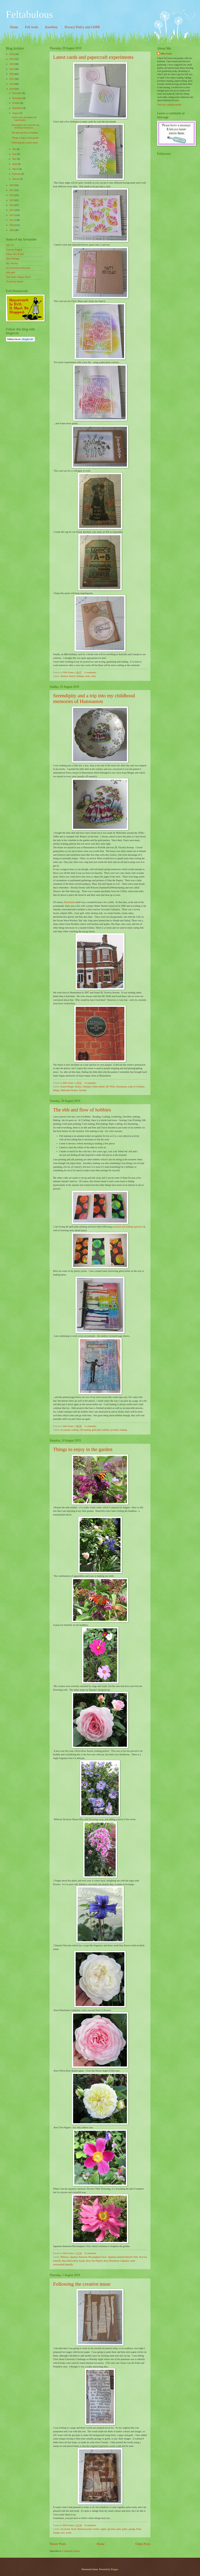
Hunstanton (69, 902)
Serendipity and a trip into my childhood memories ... (25, 126)
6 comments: (91, 672)
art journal (65, 1430)
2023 (12, 69)
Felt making (85, 1430)
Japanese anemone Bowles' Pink (123, 2257)
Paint (138, 2529)
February (16, 174)
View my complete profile (169, 104)
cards (93, 676)
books (96, 2529)
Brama (78, 1086)
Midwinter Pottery (69, 1090)
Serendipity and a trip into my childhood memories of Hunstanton (94, 698)
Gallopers (87, 1086)
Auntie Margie (67, 1086)
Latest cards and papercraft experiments (93, 57)
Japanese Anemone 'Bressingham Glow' (88, 2257)
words (68, 2532)
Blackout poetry (84, 2529)
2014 (12, 205)
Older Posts (142, 2544)
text (63, 2532)
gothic (125, 2529)
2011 (12, 220)
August (15, 113)
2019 (12, 89)
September (17, 108)
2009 (12, 230)
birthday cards (83, 676)
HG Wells (110, 1086)
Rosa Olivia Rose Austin (73, 2261)
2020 (12, 84)
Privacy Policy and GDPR (82, 27)
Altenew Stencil (67, 676)
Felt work (31, 27)
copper (103, 2529)
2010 (12, 225)
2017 (12, 190)
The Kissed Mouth (14, 281)
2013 (12, 210)
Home (14, 27)
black (73, 2529)
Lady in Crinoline (136, 1086)
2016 (12, 195)
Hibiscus (65, 2257)
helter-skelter (99, 1086)
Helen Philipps (13, 258)
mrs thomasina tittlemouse (18, 268)
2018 (12, 185)
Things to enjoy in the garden (82, 1449)
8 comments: (91, 1083)
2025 (12, 59)
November (17, 98)
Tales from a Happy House (18, 277)
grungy (132, 2529)
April (15, 164)
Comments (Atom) (71, 2551)
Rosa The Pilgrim (94, 2261)
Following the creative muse (81, 2284)
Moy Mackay (12, 263)
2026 (12, 54)
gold (118, 2529)
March (15, 169)
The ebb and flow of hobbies (82, 1109)
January (16, 179)
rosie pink (10, 272)
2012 (12, 215)
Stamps (56, 2532)
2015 (12, 200)
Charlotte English (14, 249)
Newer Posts (58, 2544)
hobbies (106, 1430)
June (14, 154)
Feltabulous (29, 14)
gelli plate (96, 1430)
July (14, 149)
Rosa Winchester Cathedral (116, 2261)
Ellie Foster (166, 53)
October (16, 103)
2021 (12, 79)
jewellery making (119, 1430)
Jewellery (51, 27)
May (14, 159)
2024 (12, 64)
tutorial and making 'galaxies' (128, 1226)
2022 (12, 74)
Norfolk (82, 1090)
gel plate (111, 2529)
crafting (74, 1430)
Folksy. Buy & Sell (15, 254)
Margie (56, 1090)
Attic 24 (9, 245)
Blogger (114, 2569)
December (17, 93)
